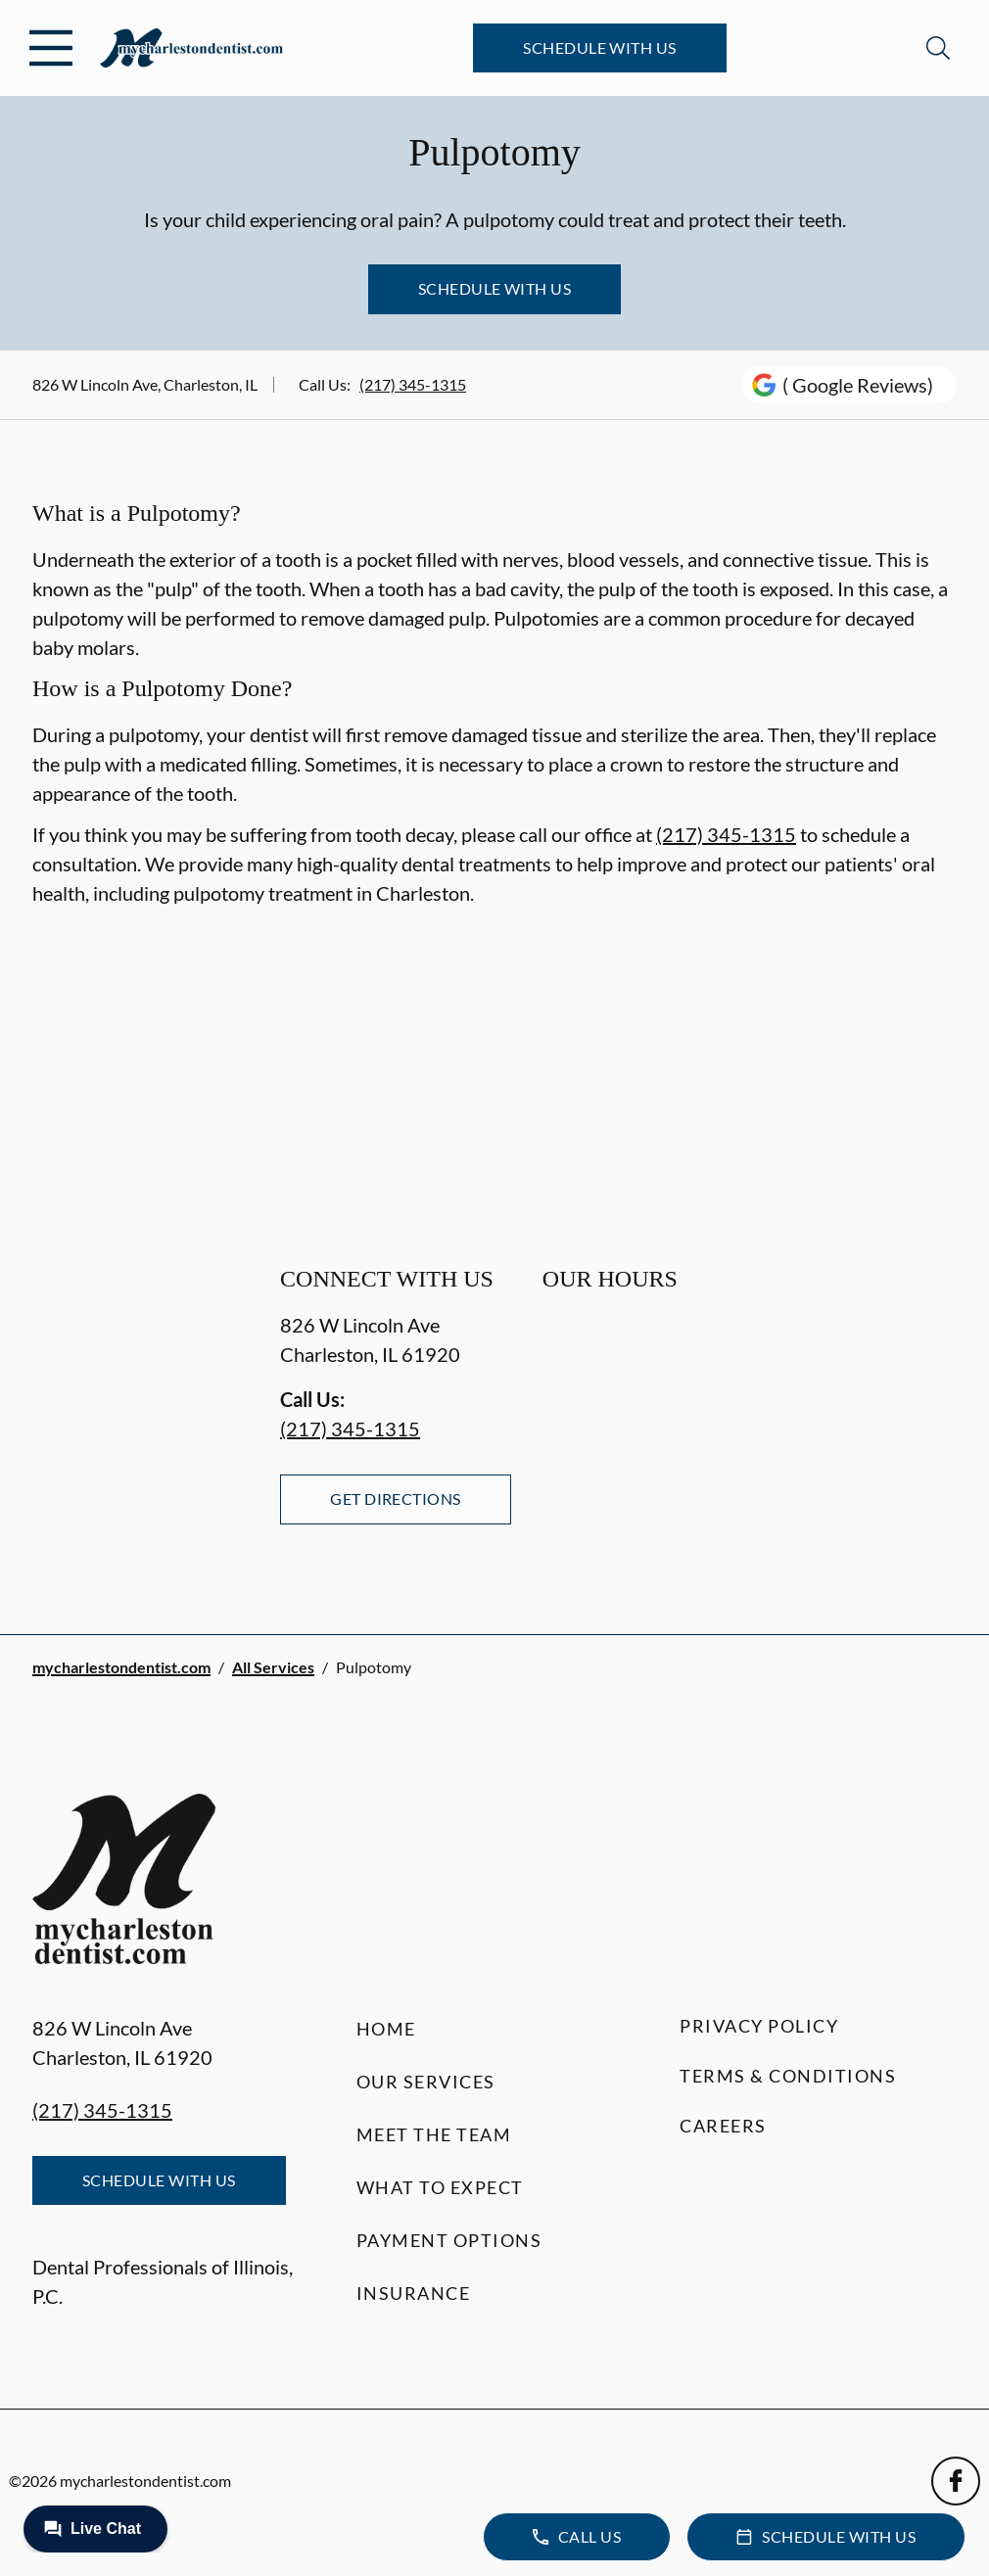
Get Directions (395, 1498)
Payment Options (449, 2240)
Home (386, 2028)
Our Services (425, 2081)
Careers (723, 2125)
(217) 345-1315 (412, 384)
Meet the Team (434, 2134)
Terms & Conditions (788, 2075)
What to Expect (440, 2187)
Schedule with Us (600, 47)
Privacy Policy (759, 2026)
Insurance (413, 2293)
